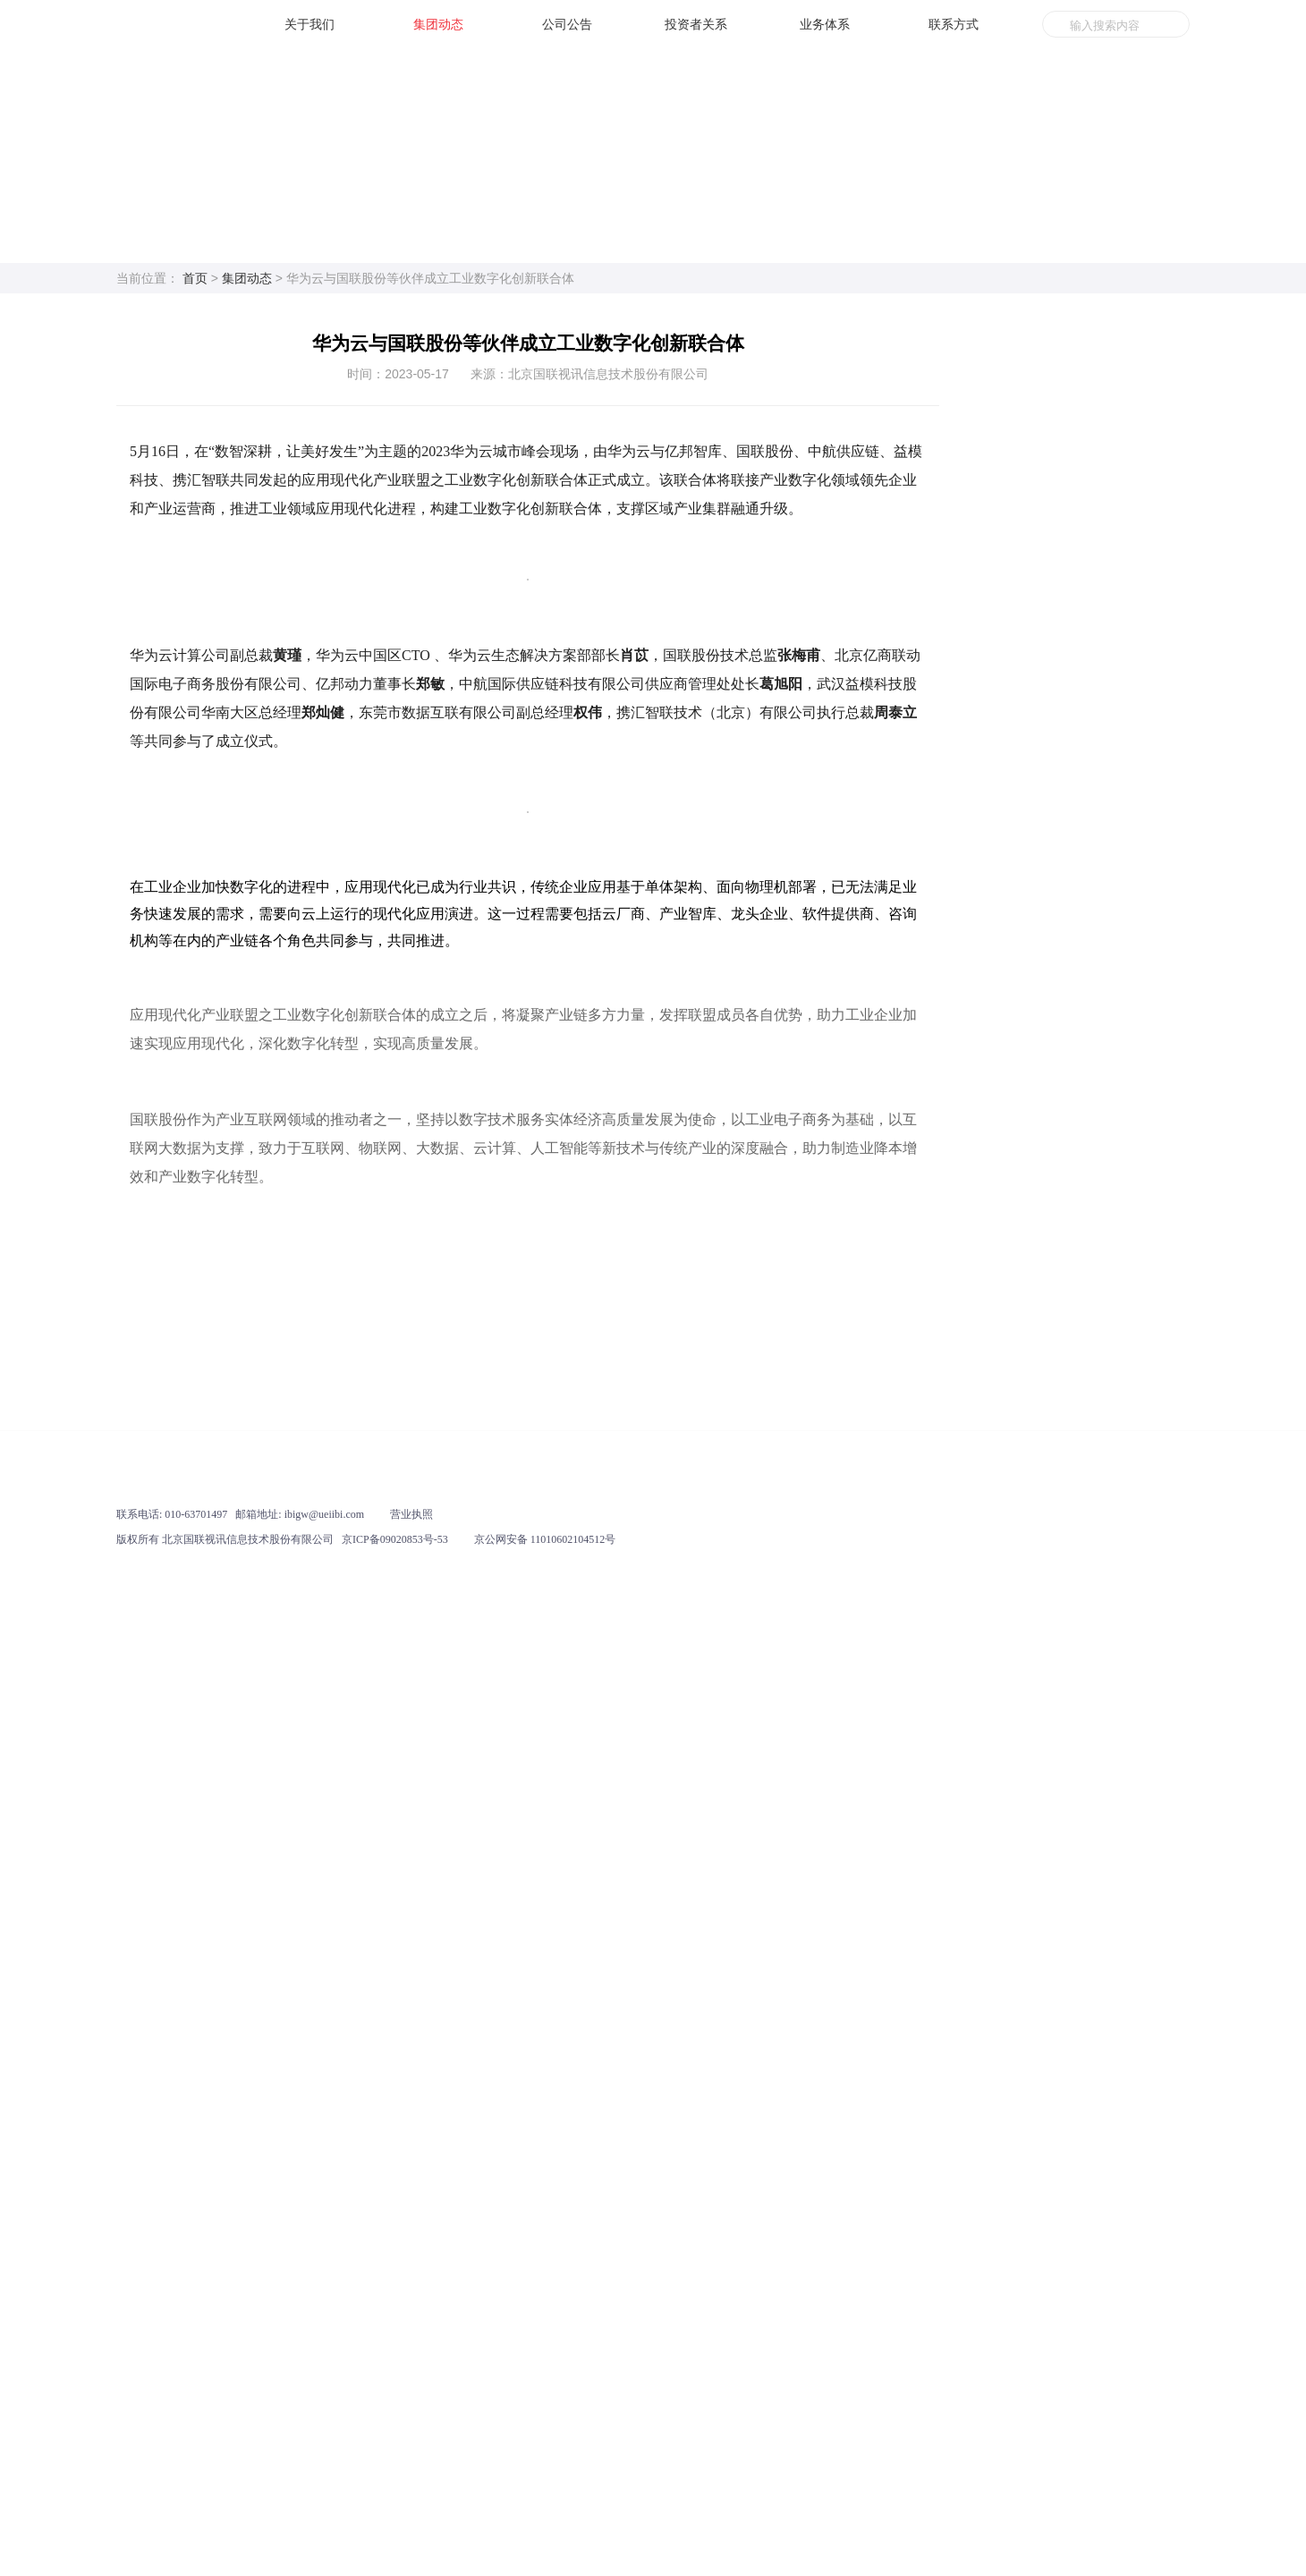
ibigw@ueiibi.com (324, 2491)
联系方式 (954, 24)
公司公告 (567, 24)
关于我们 (309, 24)
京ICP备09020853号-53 (395, 2516)
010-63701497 (196, 2491)
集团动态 (438, 24)
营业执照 (411, 2491)
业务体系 (825, 24)
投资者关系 (696, 24)
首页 (195, 278)
